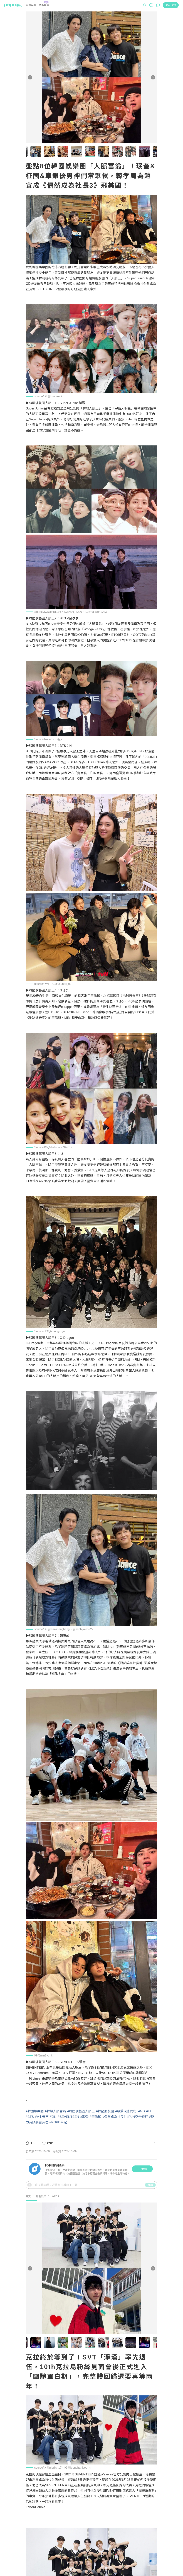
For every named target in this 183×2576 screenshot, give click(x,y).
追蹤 (142, 2169)
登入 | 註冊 (171, 4)
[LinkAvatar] (35, 2169)
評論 (150, 2185)
